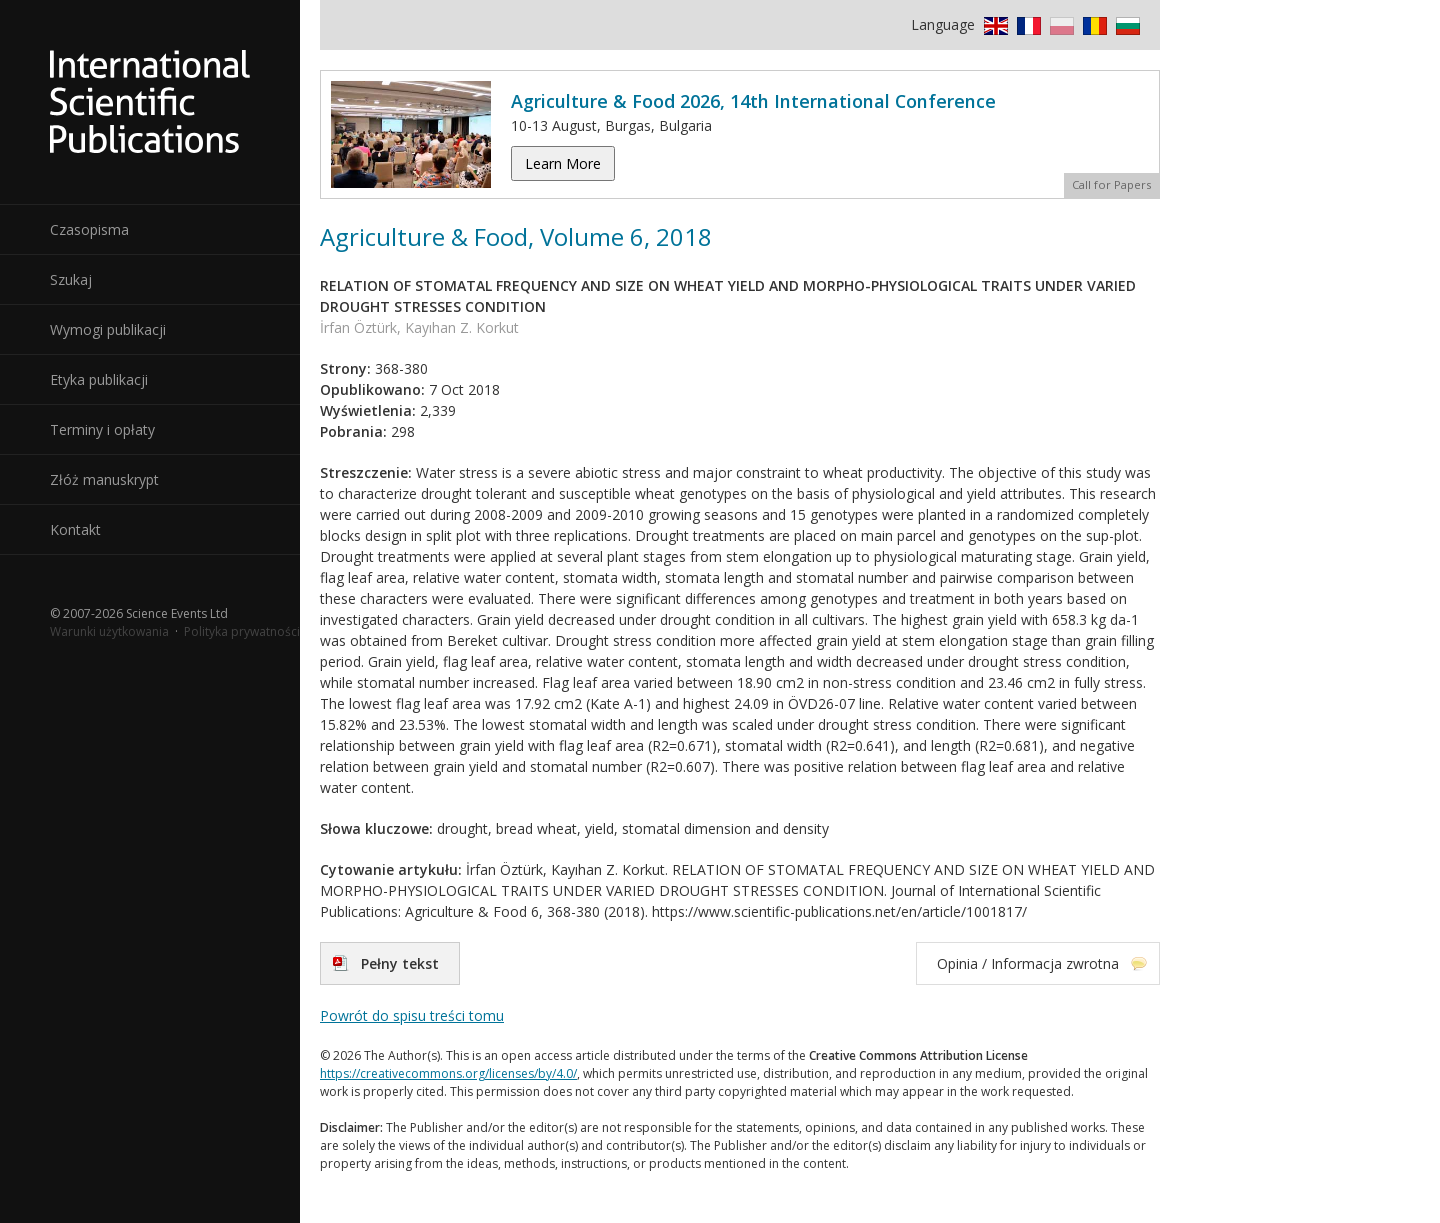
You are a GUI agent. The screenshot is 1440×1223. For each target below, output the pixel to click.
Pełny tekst (400, 963)
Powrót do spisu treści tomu (412, 1015)
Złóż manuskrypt (104, 479)
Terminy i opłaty (102, 429)
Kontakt (75, 529)
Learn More (563, 163)
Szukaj (71, 279)
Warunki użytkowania (109, 631)
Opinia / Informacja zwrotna (1028, 963)
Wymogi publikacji (108, 329)
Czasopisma (89, 229)
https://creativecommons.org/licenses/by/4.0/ (448, 1073)
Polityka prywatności (242, 631)
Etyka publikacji (99, 379)
